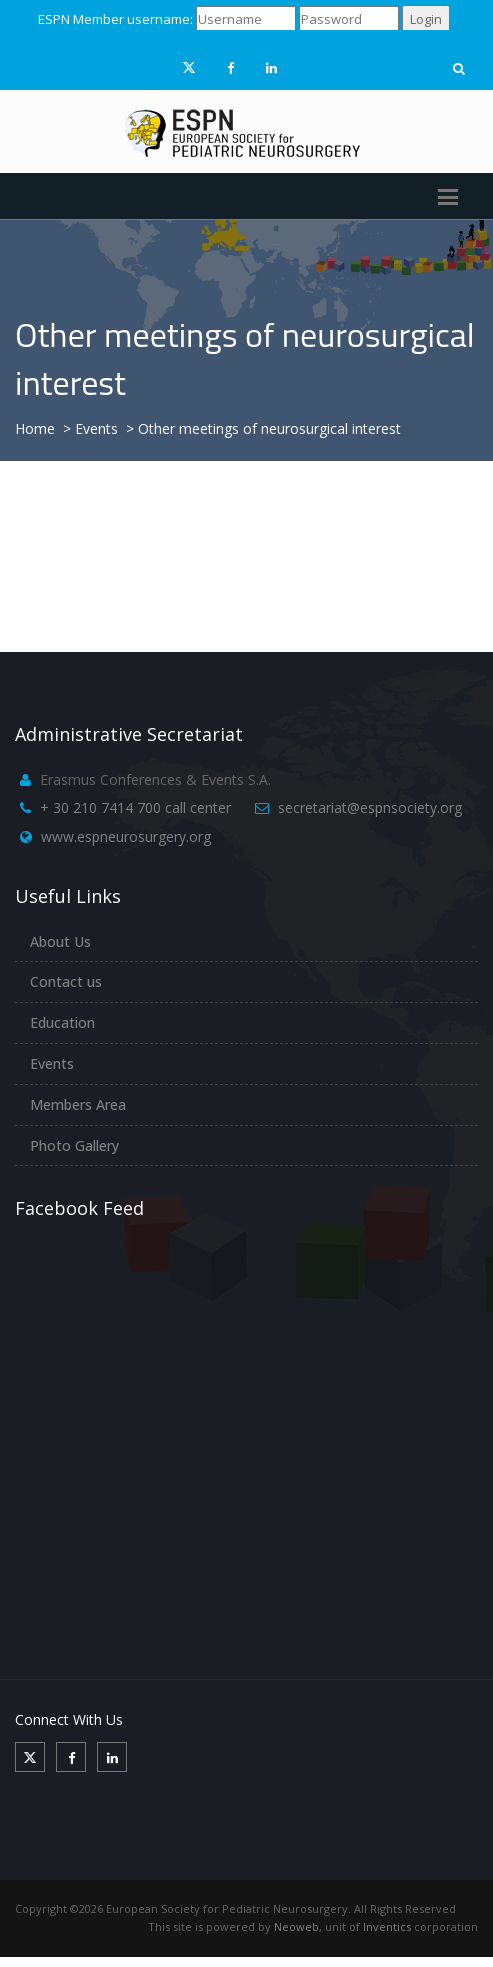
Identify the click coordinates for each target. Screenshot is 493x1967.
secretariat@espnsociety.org (370, 807)
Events (52, 1063)
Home (35, 428)
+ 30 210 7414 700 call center (135, 807)
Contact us (66, 981)
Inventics (387, 1926)
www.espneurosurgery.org (126, 836)
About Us (60, 941)
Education (62, 1022)
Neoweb (296, 1926)
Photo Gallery (74, 1145)
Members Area (78, 1104)
